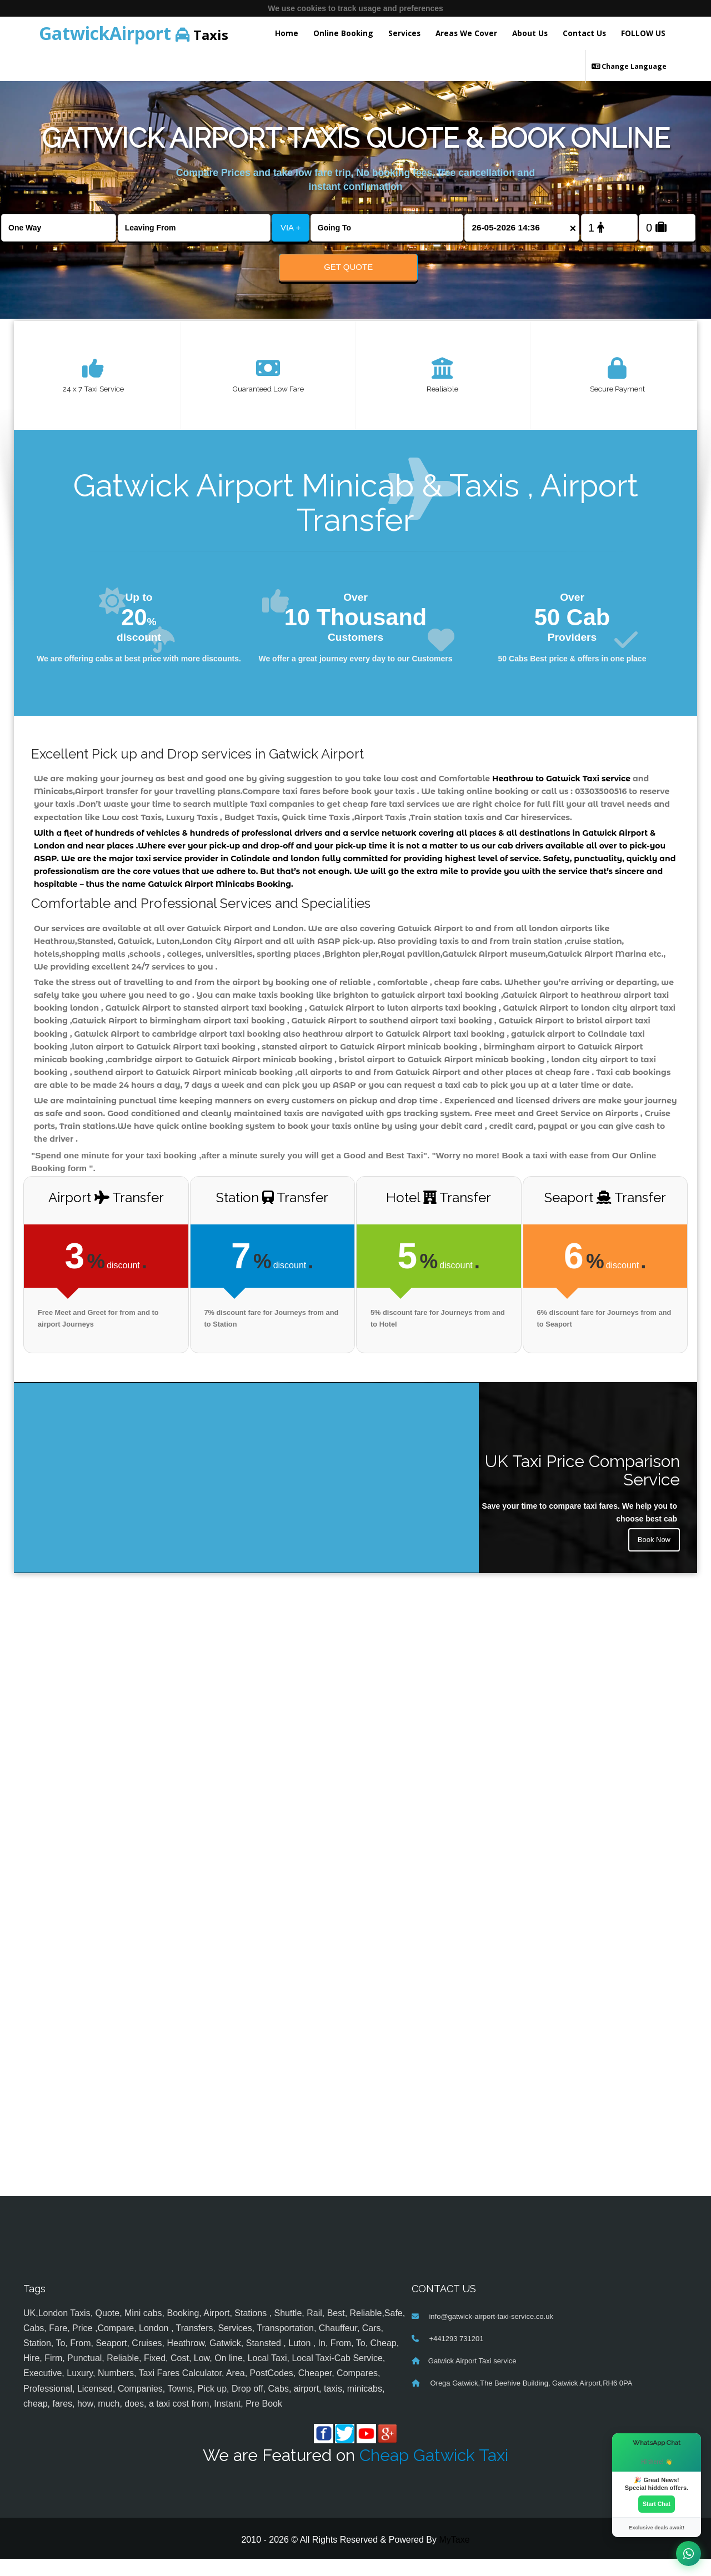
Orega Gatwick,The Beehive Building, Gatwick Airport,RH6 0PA (530, 2400)
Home (286, 33)
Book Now (652, 1557)
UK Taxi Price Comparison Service (582, 1486)
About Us (530, 33)
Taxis (133, 33)
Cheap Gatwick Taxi (433, 2472)
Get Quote (348, 267)
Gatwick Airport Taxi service (472, 2378)
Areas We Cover (466, 33)
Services (404, 33)
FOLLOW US (643, 33)
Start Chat (656, 2503)
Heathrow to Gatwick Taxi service (561, 782)
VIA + (291, 227)
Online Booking (343, 33)
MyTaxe (454, 2557)
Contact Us (584, 33)
